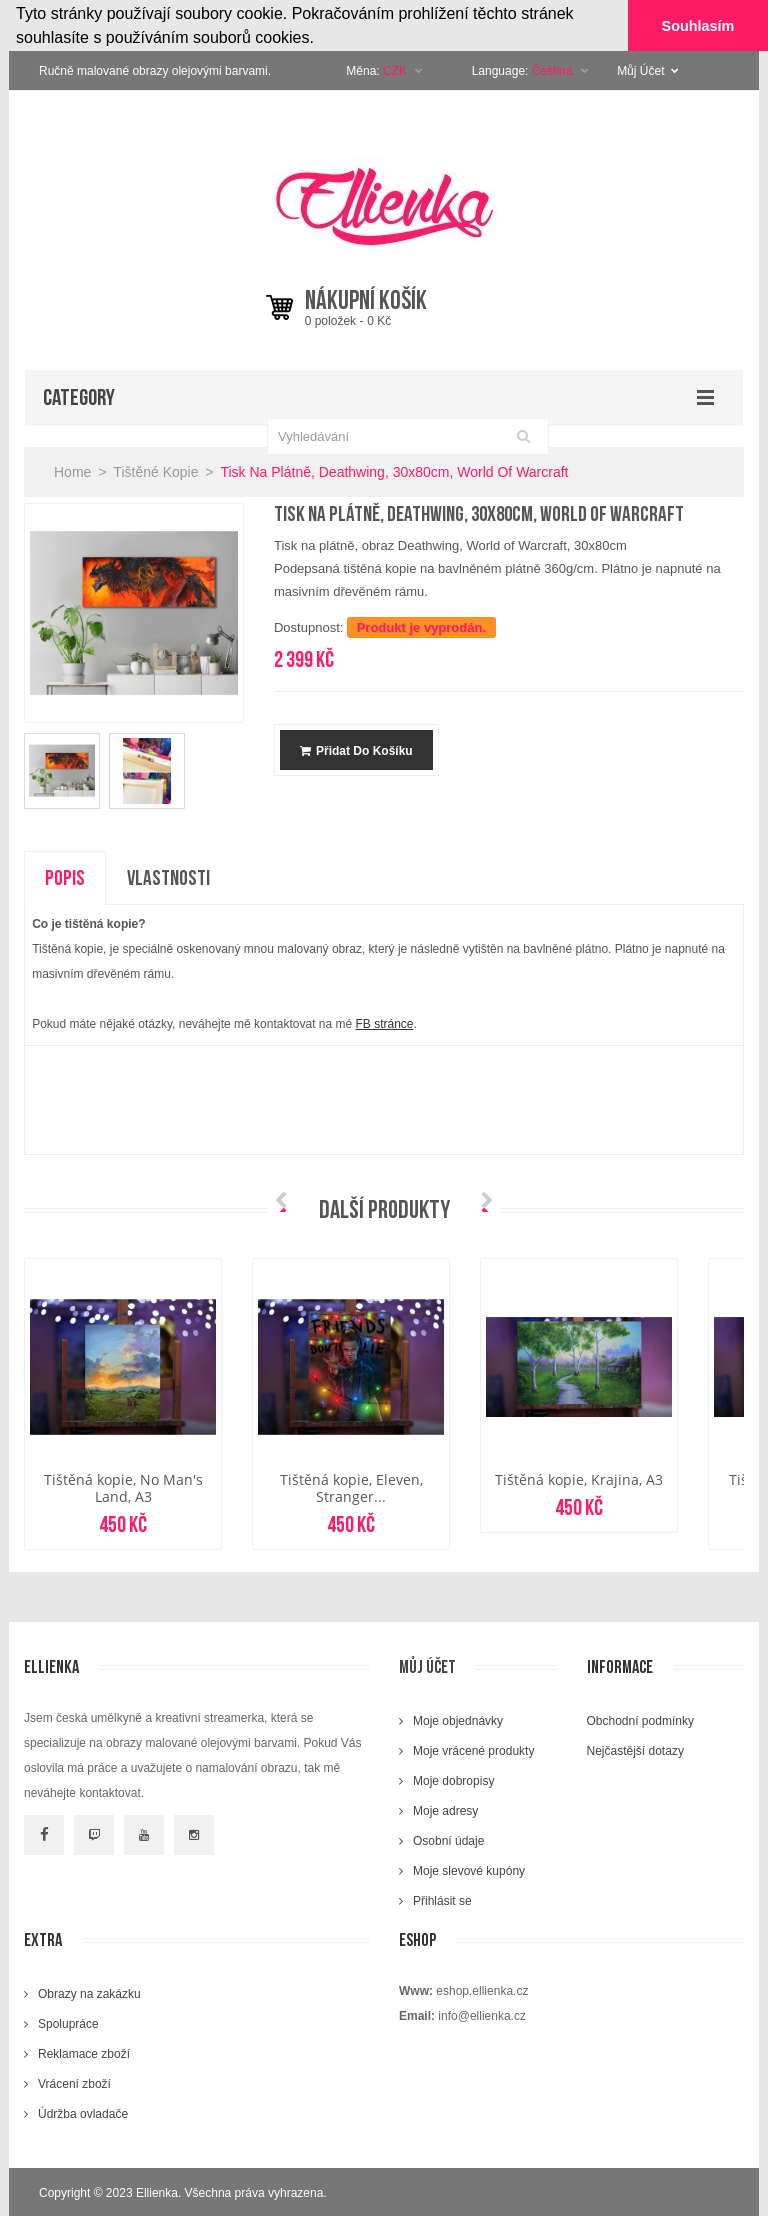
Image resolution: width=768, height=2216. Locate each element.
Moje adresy (445, 1810)
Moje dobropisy (453, 1780)
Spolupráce (68, 2023)
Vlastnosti (168, 877)
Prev (286, 1201)
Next (482, 1201)
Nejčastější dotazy (635, 1750)
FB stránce (384, 1024)
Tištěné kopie (155, 471)
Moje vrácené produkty (473, 1750)
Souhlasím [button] (698, 26)
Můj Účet (648, 70)
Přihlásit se (442, 1900)
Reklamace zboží (84, 2053)
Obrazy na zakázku (89, 1993)
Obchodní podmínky (640, 1720)
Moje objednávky (458, 1720)
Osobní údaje (448, 1840)
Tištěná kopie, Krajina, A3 (579, 1478)
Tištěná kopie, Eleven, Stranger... (351, 1487)
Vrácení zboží (74, 2083)
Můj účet (427, 1666)
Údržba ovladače (83, 2113)
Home (72, 471)
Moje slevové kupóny (469, 1870)
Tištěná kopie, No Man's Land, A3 (123, 1487)
